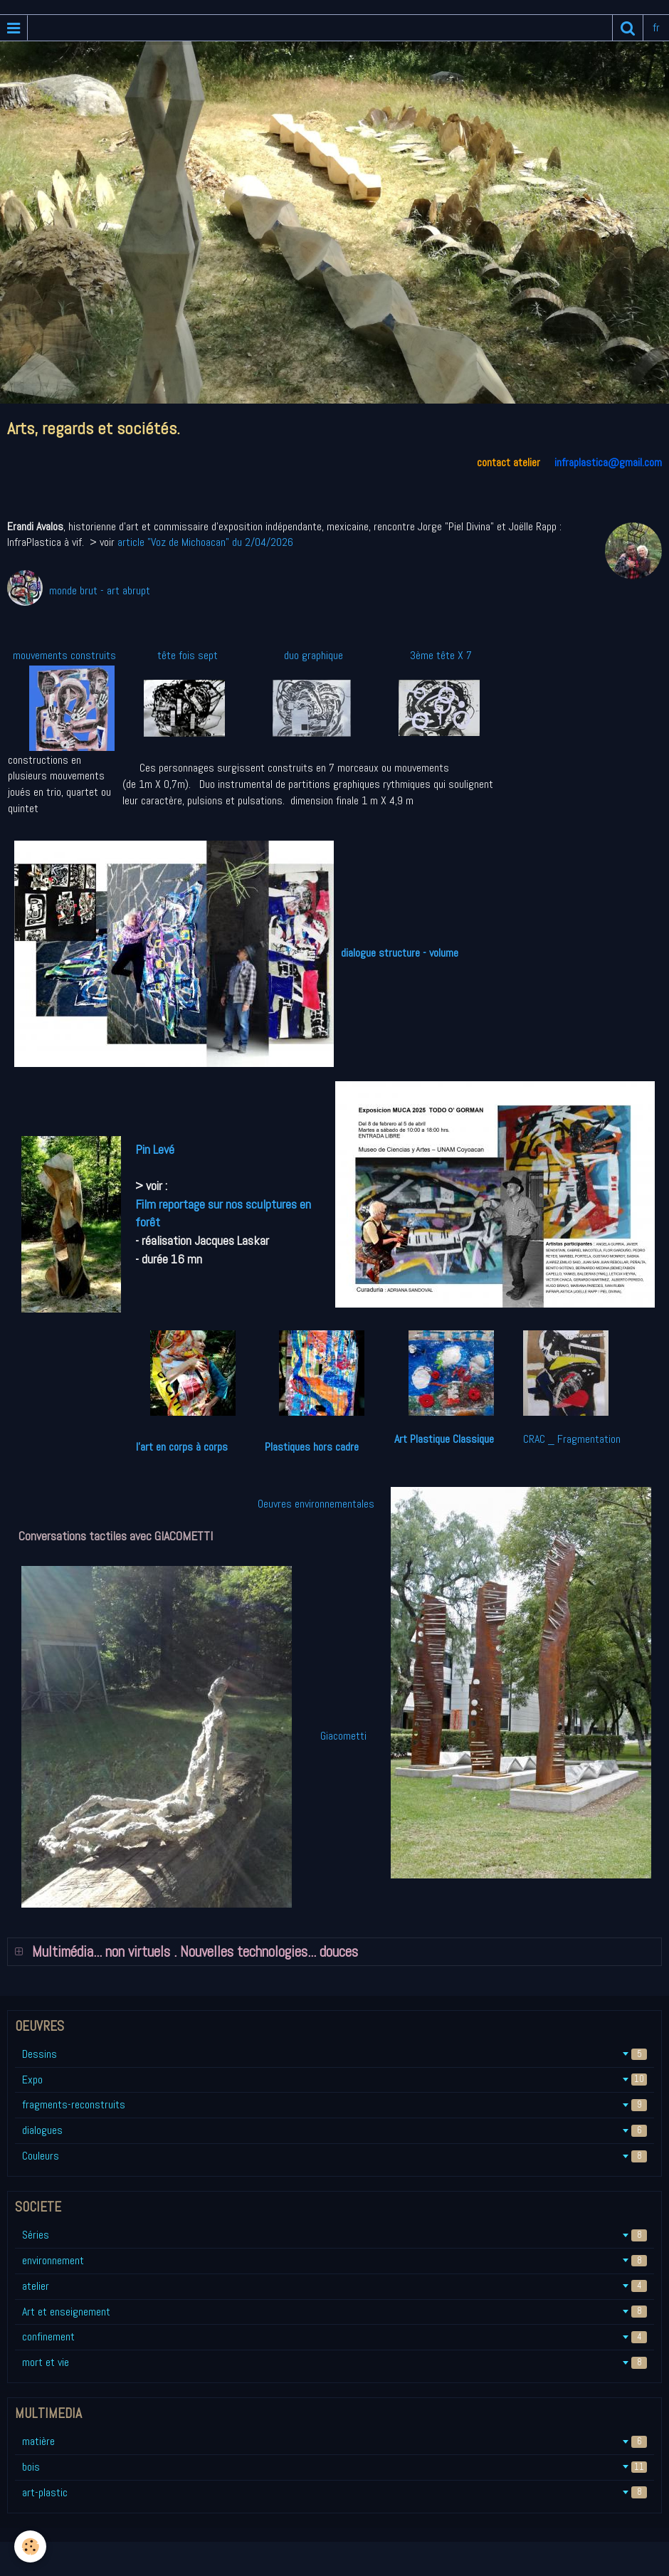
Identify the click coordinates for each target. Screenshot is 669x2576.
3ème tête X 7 (441, 655)
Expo (334, 2079)
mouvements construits (64, 655)
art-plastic (334, 2492)
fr (656, 27)
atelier (334, 2285)
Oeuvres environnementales (319, 1503)
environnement (334, 2260)
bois (334, 2466)
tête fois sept (186, 655)
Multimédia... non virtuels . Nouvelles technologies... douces (193, 1951)
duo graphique (313, 655)
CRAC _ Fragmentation (572, 1438)
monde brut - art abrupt (99, 590)
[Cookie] (30, 2546)
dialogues (334, 2130)
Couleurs (334, 2155)
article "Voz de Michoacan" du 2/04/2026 (206, 542)
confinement (334, 2336)
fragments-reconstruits (334, 2104)
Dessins (334, 2053)
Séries (334, 2234)
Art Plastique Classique (444, 1438)
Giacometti (336, 1735)
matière (334, 2441)
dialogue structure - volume (399, 952)
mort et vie (334, 2362)
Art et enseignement (334, 2311)
